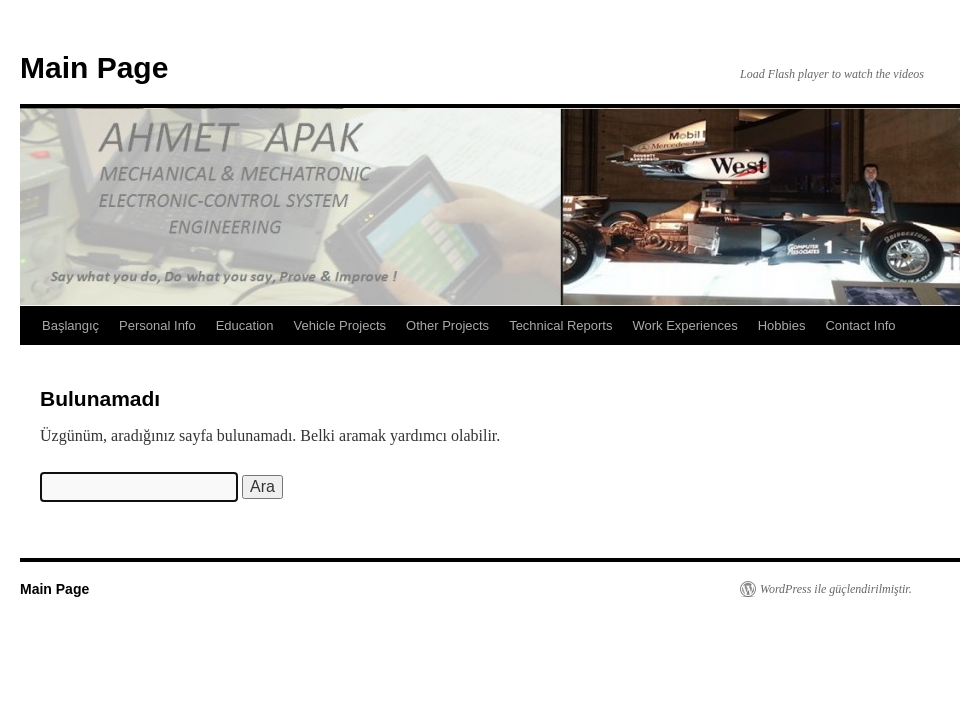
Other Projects (447, 325)
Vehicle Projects (340, 325)
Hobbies (782, 325)
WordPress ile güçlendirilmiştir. (836, 589)
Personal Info (157, 325)
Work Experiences (684, 325)
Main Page (94, 67)
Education (245, 325)
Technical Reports (560, 325)
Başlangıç (70, 325)
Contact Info (860, 325)
